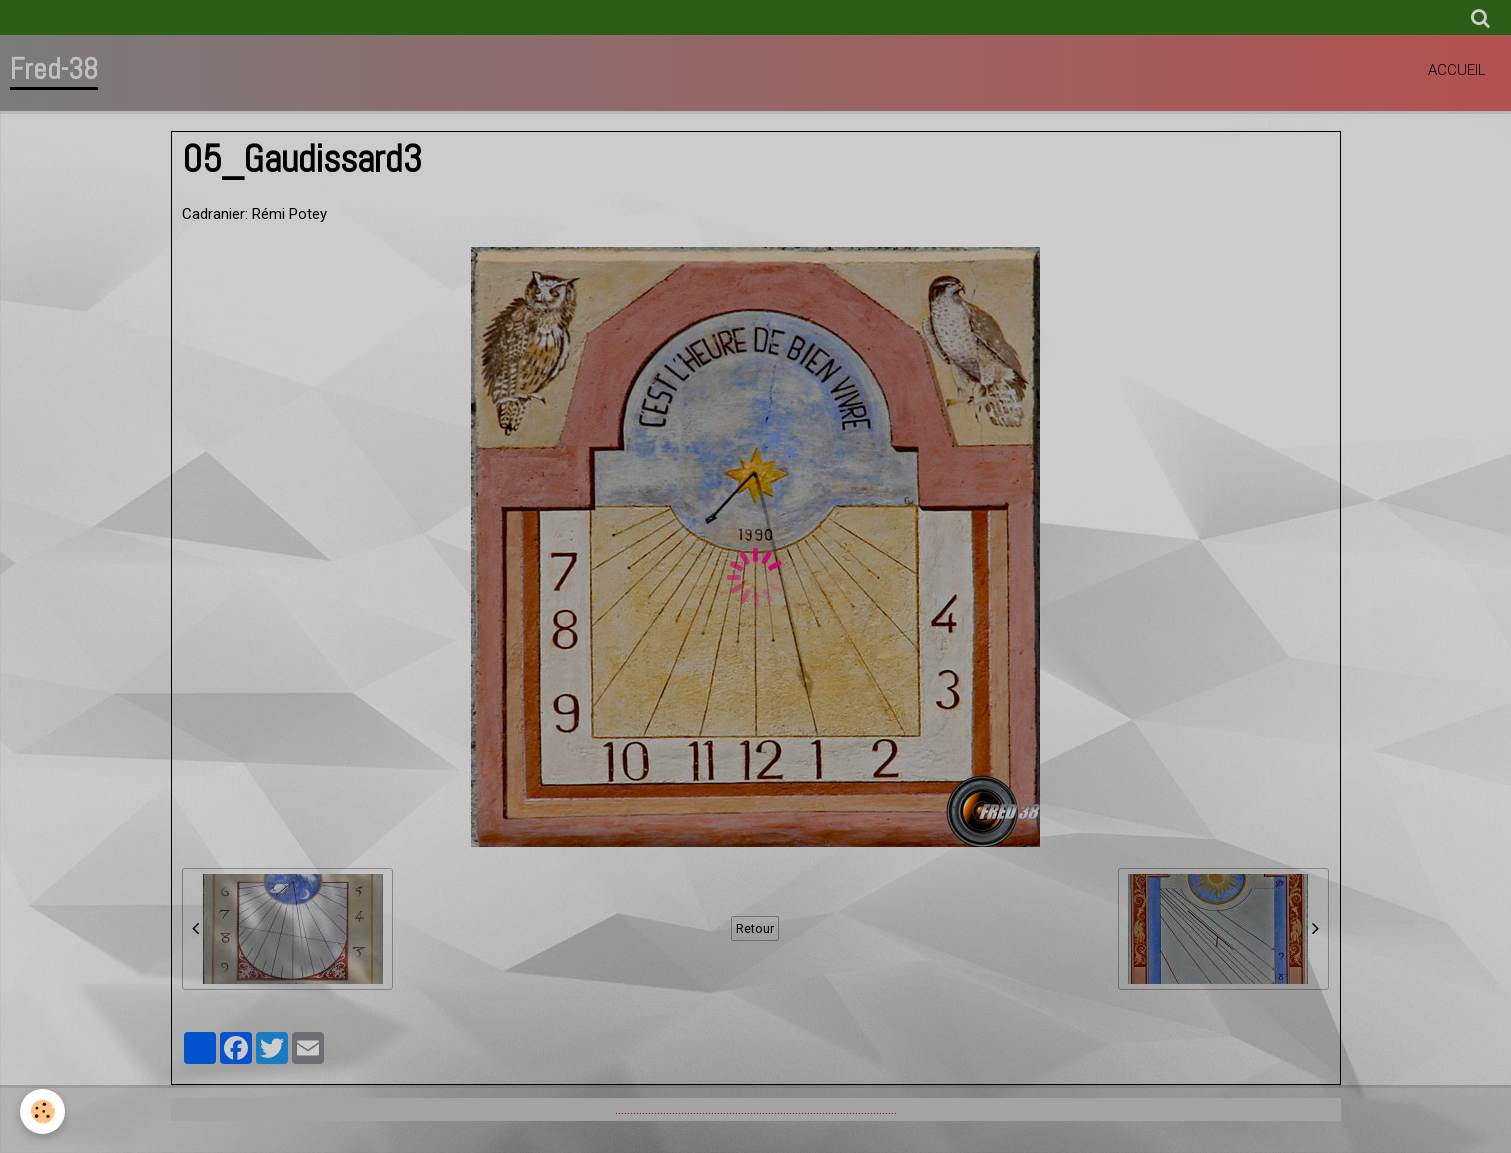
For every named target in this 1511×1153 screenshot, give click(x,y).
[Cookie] (42, 1111)
